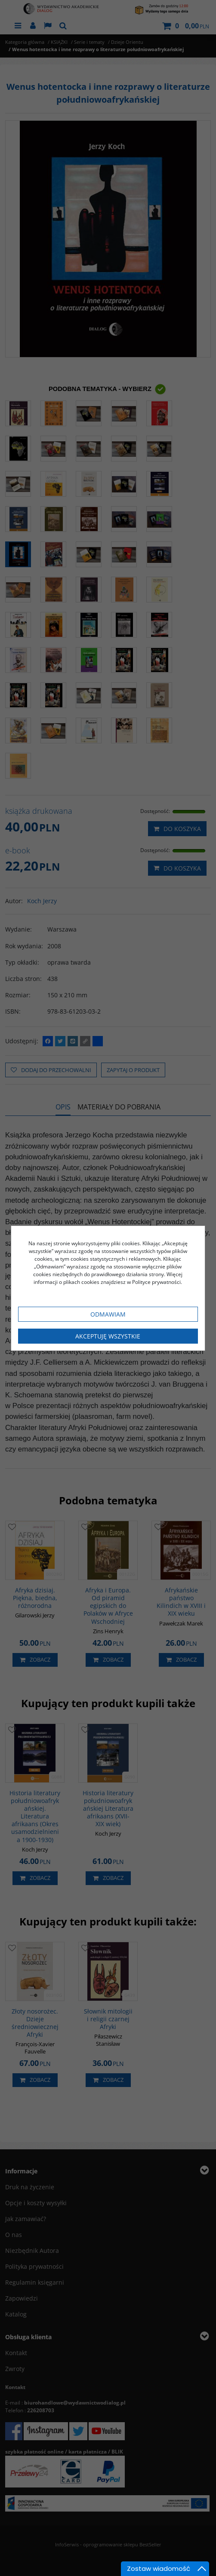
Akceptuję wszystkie (107, 1336)
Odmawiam (108, 1314)
